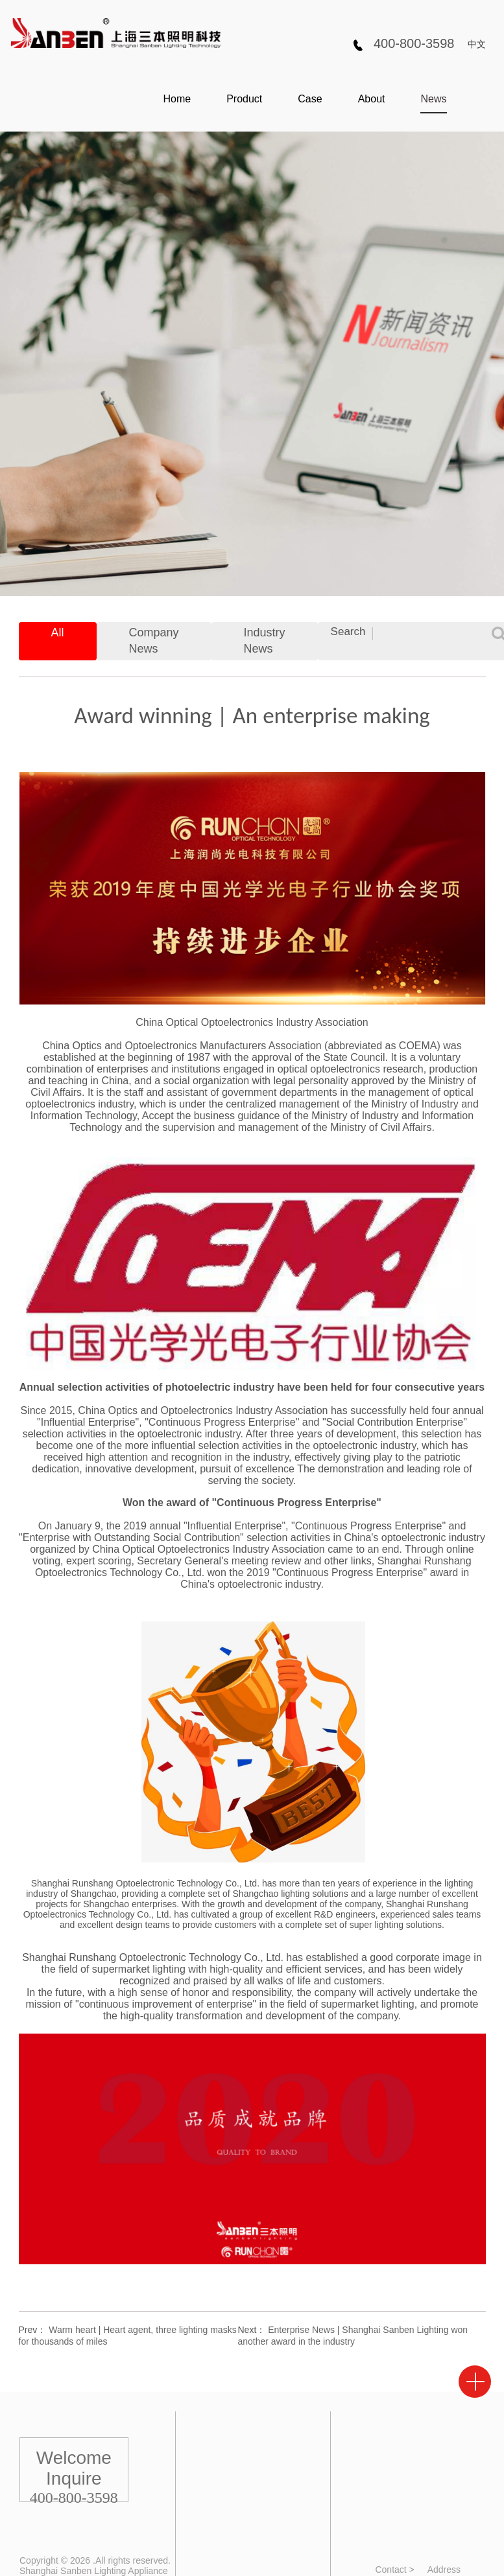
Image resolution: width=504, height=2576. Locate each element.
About (371, 98)
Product (244, 98)
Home (177, 98)
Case (310, 98)
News (433, 98)
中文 (477, 44)
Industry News (264, 640)
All (57, 632)
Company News (154, 640)
